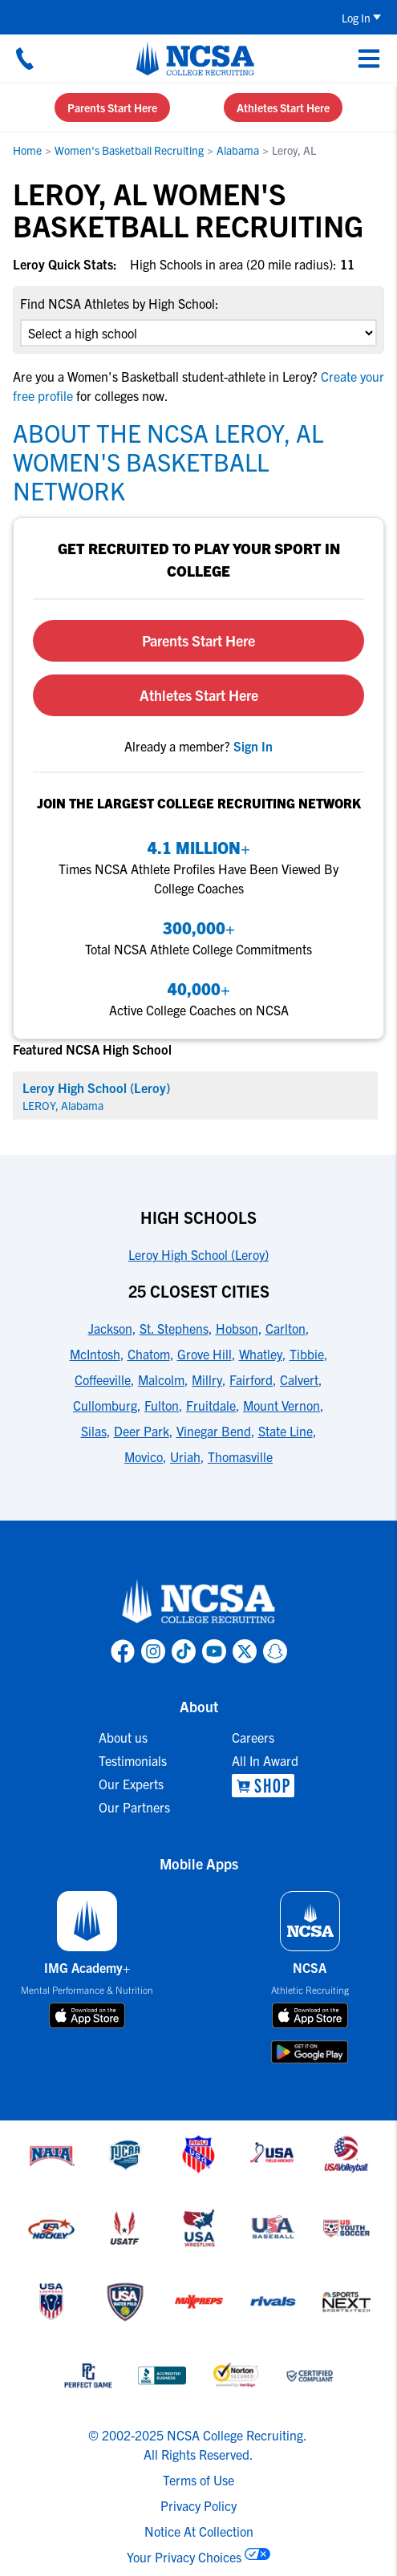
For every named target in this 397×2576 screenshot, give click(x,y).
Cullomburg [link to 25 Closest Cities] (105, 1405)
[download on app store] (87, 2015)
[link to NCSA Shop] (265, 1785)
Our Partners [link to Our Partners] (134, 1807)
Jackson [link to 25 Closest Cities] (110, 1328)
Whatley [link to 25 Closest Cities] (260, 1354)
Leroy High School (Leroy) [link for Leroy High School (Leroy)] (96, 1087)
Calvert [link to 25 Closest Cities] (299, 1379)
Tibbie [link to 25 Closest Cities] (307, 1354)
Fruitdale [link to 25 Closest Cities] (211, 1405)
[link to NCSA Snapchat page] (275, 1651)
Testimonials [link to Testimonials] (133, 1760)
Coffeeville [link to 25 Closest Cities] (103, 1379)
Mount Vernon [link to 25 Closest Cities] (281, 1405)
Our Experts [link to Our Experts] (131, 1784)
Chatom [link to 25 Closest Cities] (149, 1354)
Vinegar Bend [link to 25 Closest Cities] (213, 1431)
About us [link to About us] (123, 1737)
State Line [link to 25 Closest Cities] (285, 1431)
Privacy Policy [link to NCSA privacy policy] (198, 2505)
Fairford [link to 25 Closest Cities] (251, 1379)
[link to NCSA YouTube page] (214, 1651)
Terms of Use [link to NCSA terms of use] (198, 2480)
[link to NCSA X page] (245, 1651)
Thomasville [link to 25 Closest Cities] (240, 1456)
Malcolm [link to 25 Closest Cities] (161, 1379)
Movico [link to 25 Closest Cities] (143, 1456)
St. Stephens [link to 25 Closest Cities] (174, 1328)
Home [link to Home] (27, 150)
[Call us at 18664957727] (25, 58)
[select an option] (198, 332)
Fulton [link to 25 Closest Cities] (161, 1405)
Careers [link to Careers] (253, 1737)
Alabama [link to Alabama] (238, 150)
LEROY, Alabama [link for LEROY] (62, 1105)
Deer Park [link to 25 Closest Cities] (141, 1431)
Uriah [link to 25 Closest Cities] (185, 1456)
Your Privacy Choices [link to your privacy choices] (184, 2557)
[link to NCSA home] (199, 1602)
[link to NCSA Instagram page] (153, 1651)
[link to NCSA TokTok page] (184, 1651)
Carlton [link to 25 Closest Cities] (285, 1328)
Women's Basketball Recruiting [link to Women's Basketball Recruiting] (129, 150)
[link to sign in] (253, 745)
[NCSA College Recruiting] (195, 58)
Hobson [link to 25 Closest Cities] (237, 1328)
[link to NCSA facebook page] (123, 1651)
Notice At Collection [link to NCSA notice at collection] (198, 2531)
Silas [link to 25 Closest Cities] (94, 1431)
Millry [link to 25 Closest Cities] (207, 1379)
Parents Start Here (112, 107)
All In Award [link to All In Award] (265, 1760)
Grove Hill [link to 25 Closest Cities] (204, 1354)
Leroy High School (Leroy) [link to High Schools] (198, 1254)
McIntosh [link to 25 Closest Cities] (95, 1354)
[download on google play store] (309, 2052)
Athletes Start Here (283, 107)
